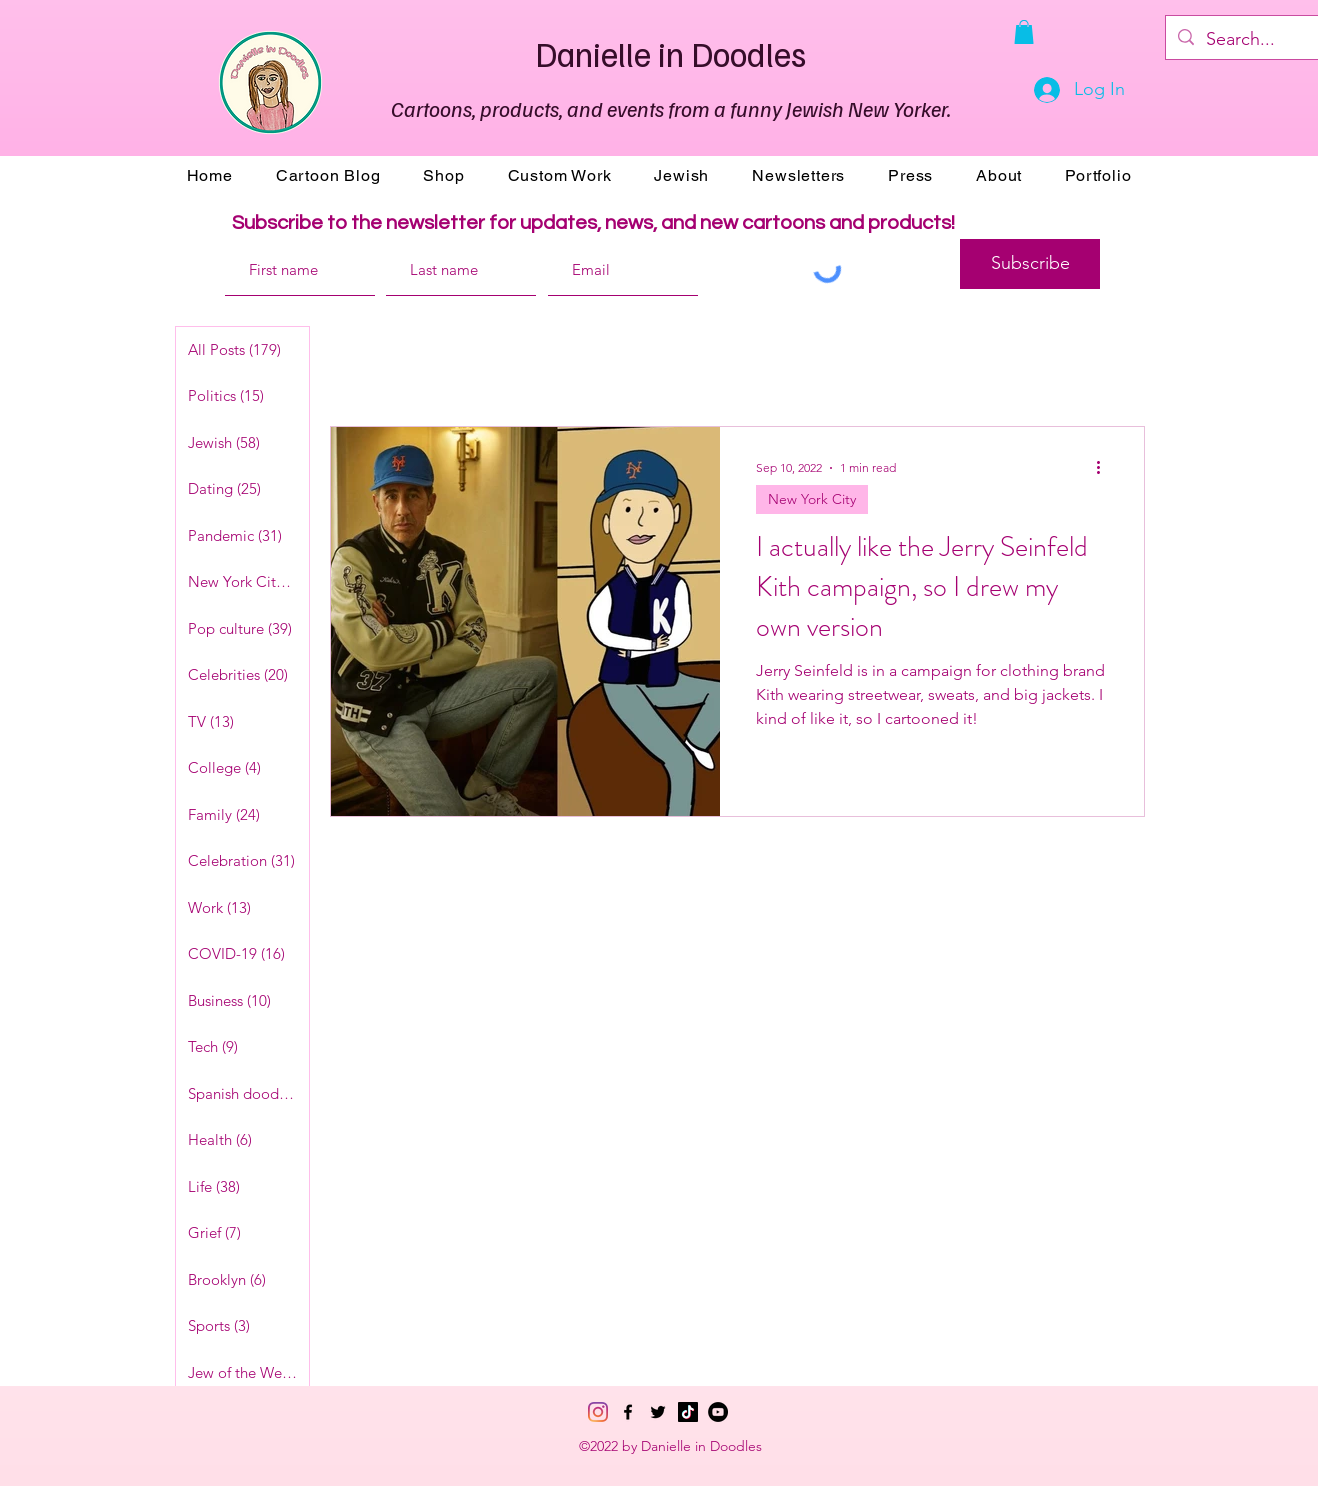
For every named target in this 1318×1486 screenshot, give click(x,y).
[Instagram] (598, 1412)
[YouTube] (718, 1412)
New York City (812, 499)
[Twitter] (658, 1412)
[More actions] (1105, 468)
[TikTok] (688, 1412)
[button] (1024, 32)
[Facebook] (628, 1412)
